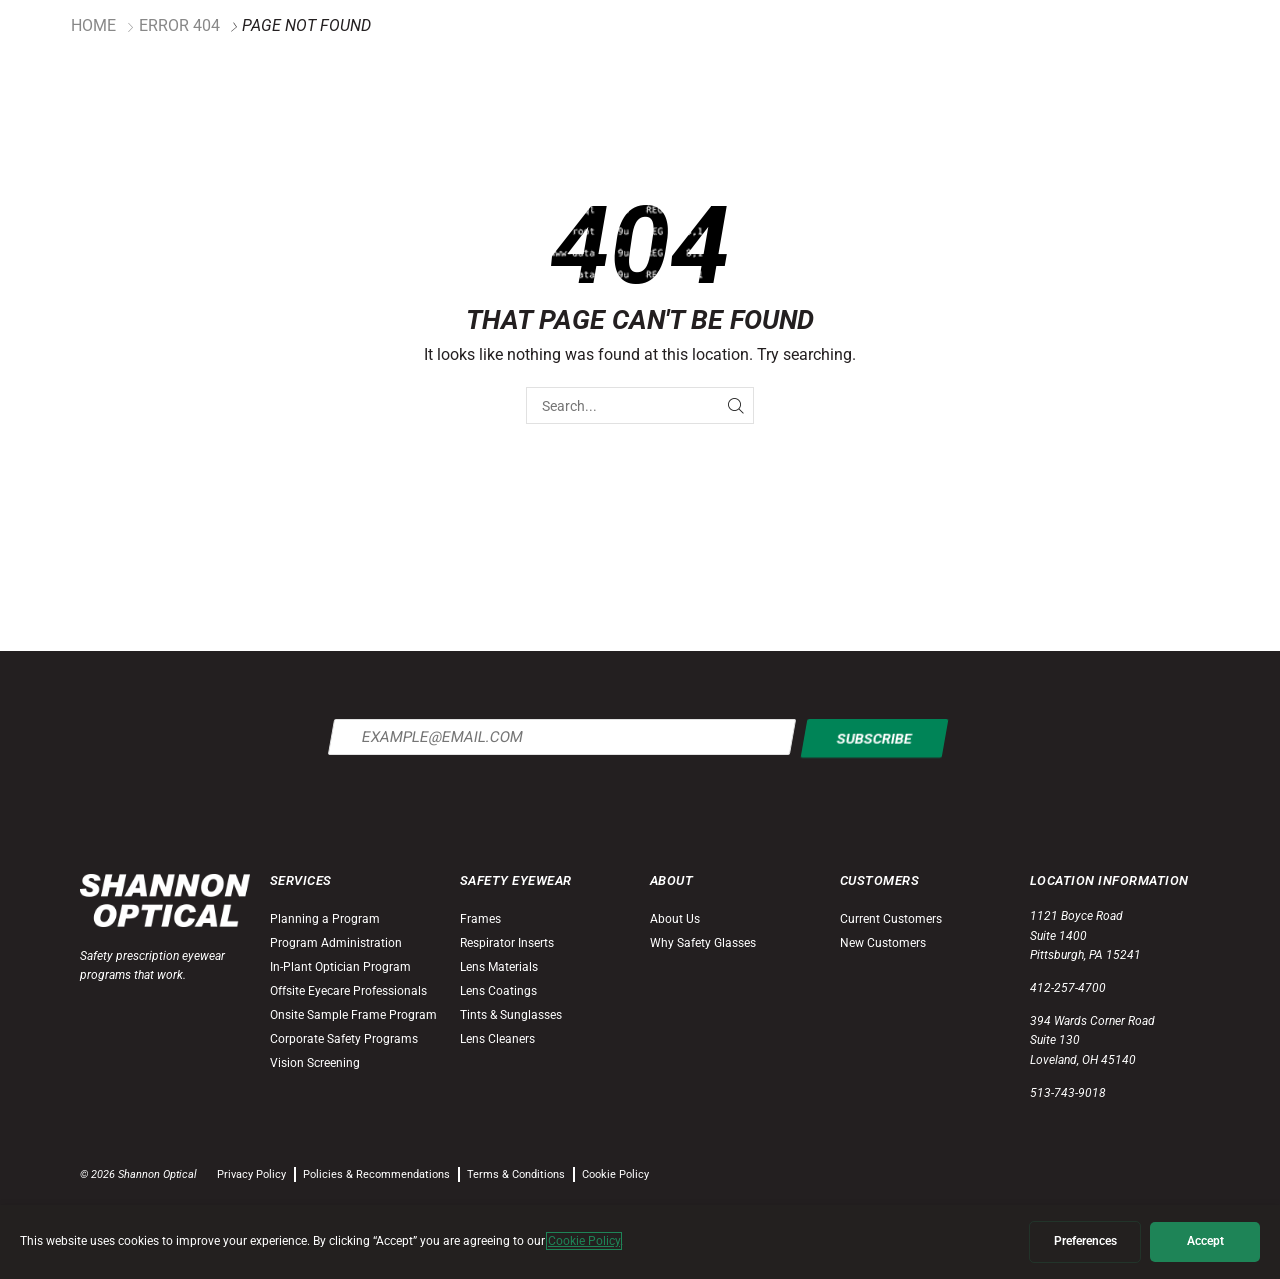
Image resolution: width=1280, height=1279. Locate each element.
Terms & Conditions (516, 1174)
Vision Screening (315, 1063)
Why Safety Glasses (703, 943)
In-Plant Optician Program (340, 967)
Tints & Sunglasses (511, 1015)
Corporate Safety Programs (344, 1039)
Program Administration (336, 943)
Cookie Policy (615, 1174)
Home (93, 25)
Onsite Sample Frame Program (353, 1015)
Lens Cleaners (497, 1039)
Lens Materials (499, 967)
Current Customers (891, 919)
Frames (480, 919)
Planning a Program (325, 919)
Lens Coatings (498, 991)
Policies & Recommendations (376, 1174)
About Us (675, 919)
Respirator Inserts (507, 943)
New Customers (883, 943)
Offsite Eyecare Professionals (348, 991)
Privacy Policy (251, 1174)
